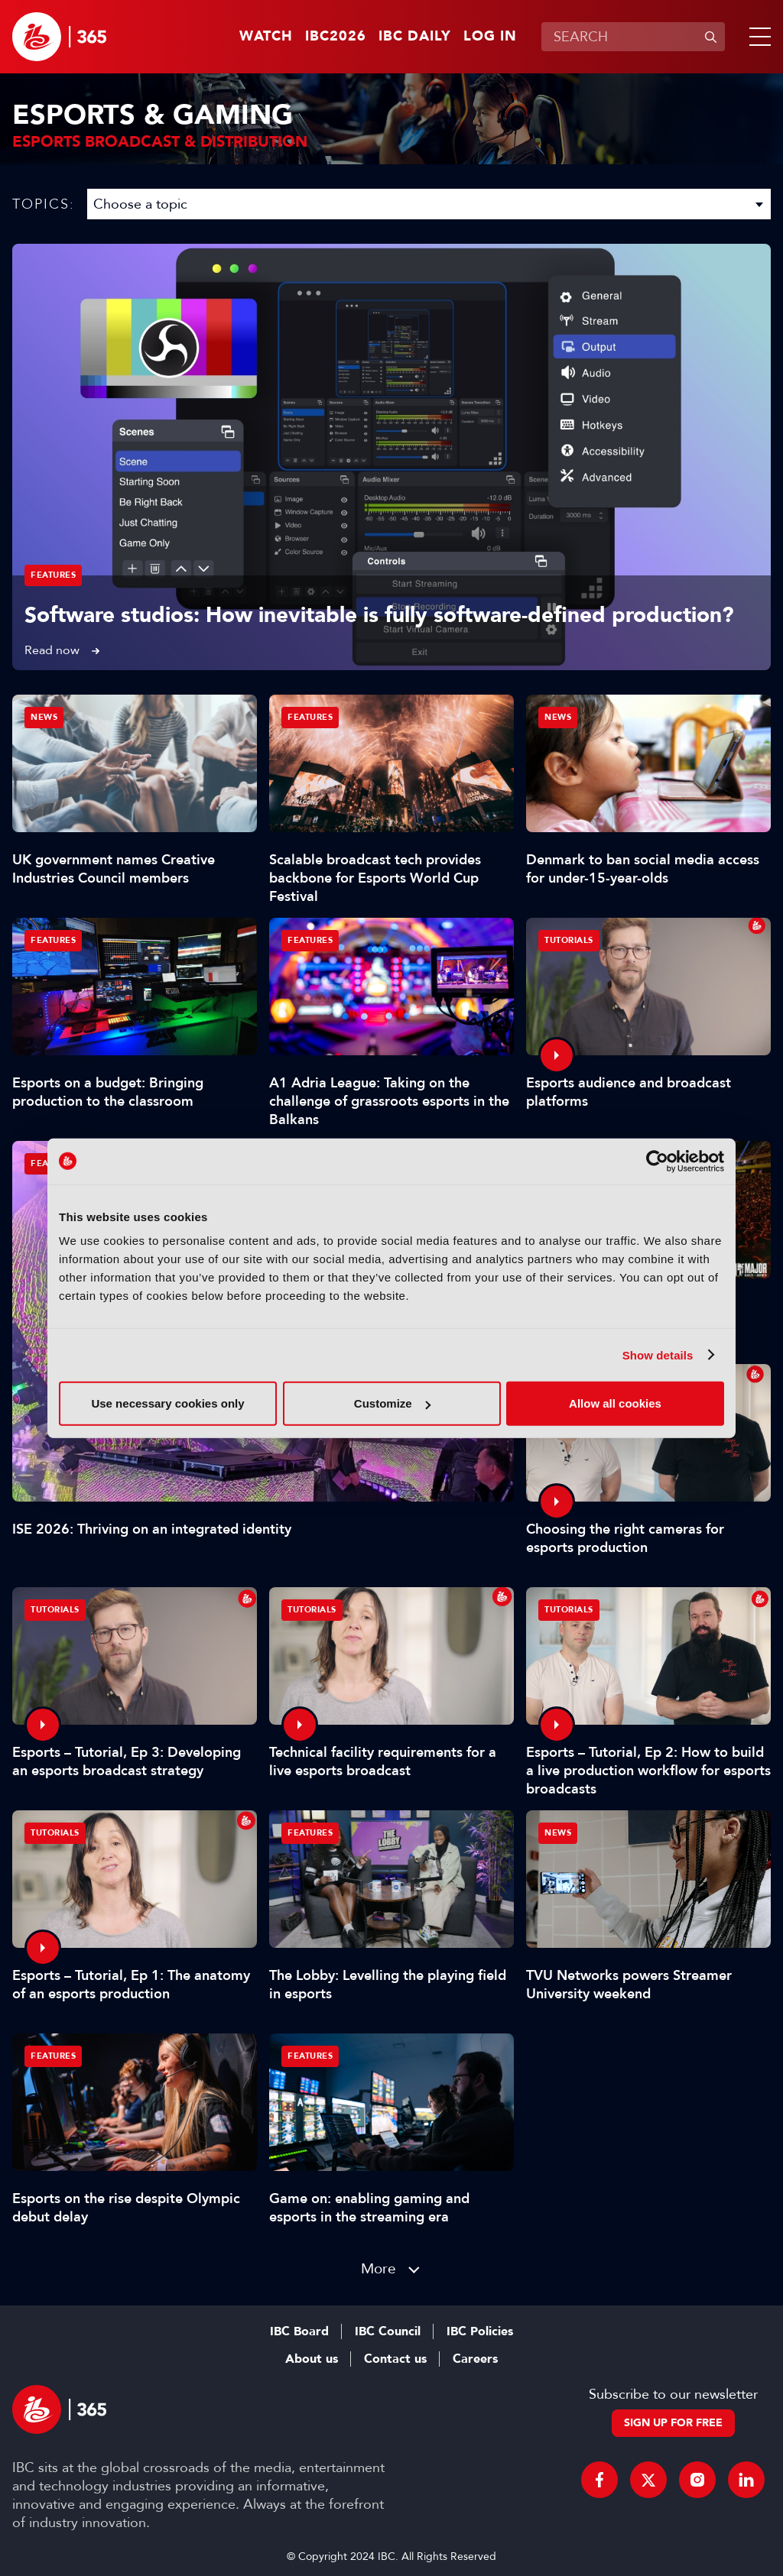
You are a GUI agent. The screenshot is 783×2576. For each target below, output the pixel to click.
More (378, 2268)
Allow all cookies (615, 1403)
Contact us (395, 2359)
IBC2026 (335, 36)
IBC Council (388, 2331)
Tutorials (568, 940)
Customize (392, 1403)
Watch (266, 36)
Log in (490, 36)
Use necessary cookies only (167, 1403)
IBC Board (299, 2331)
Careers (475, 2359)
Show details (658, 1354)
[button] (757, 37)
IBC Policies (480, 2331)
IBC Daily (415, 36)
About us (311, 2359)
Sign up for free (673, 2423)
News (44, 717)
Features (53, 575)
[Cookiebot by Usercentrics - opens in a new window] (657, 1160)
